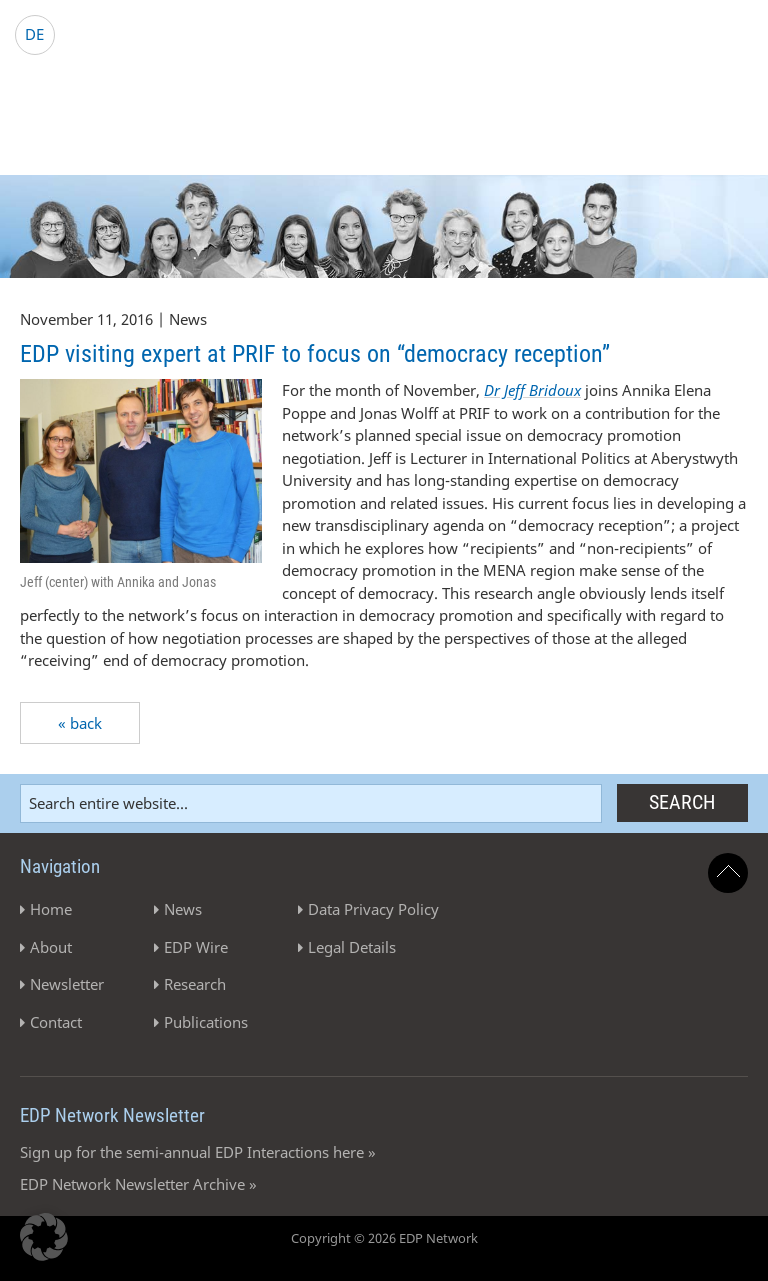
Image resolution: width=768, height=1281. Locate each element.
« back (80, 723)
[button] (44, 1237)
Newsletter (67, 984)
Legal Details (352, 947)
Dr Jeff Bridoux (532, 390)
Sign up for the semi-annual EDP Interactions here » (198, 1152)
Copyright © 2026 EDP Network (384, 1238)
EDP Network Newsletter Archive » (138, 1184)
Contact (56, 1022)
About (51, 947)
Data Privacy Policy (373, 909)
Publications (206, 1022)
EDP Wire (196, 947)
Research (195, 984)
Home (51, 909)
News (183, 909)
